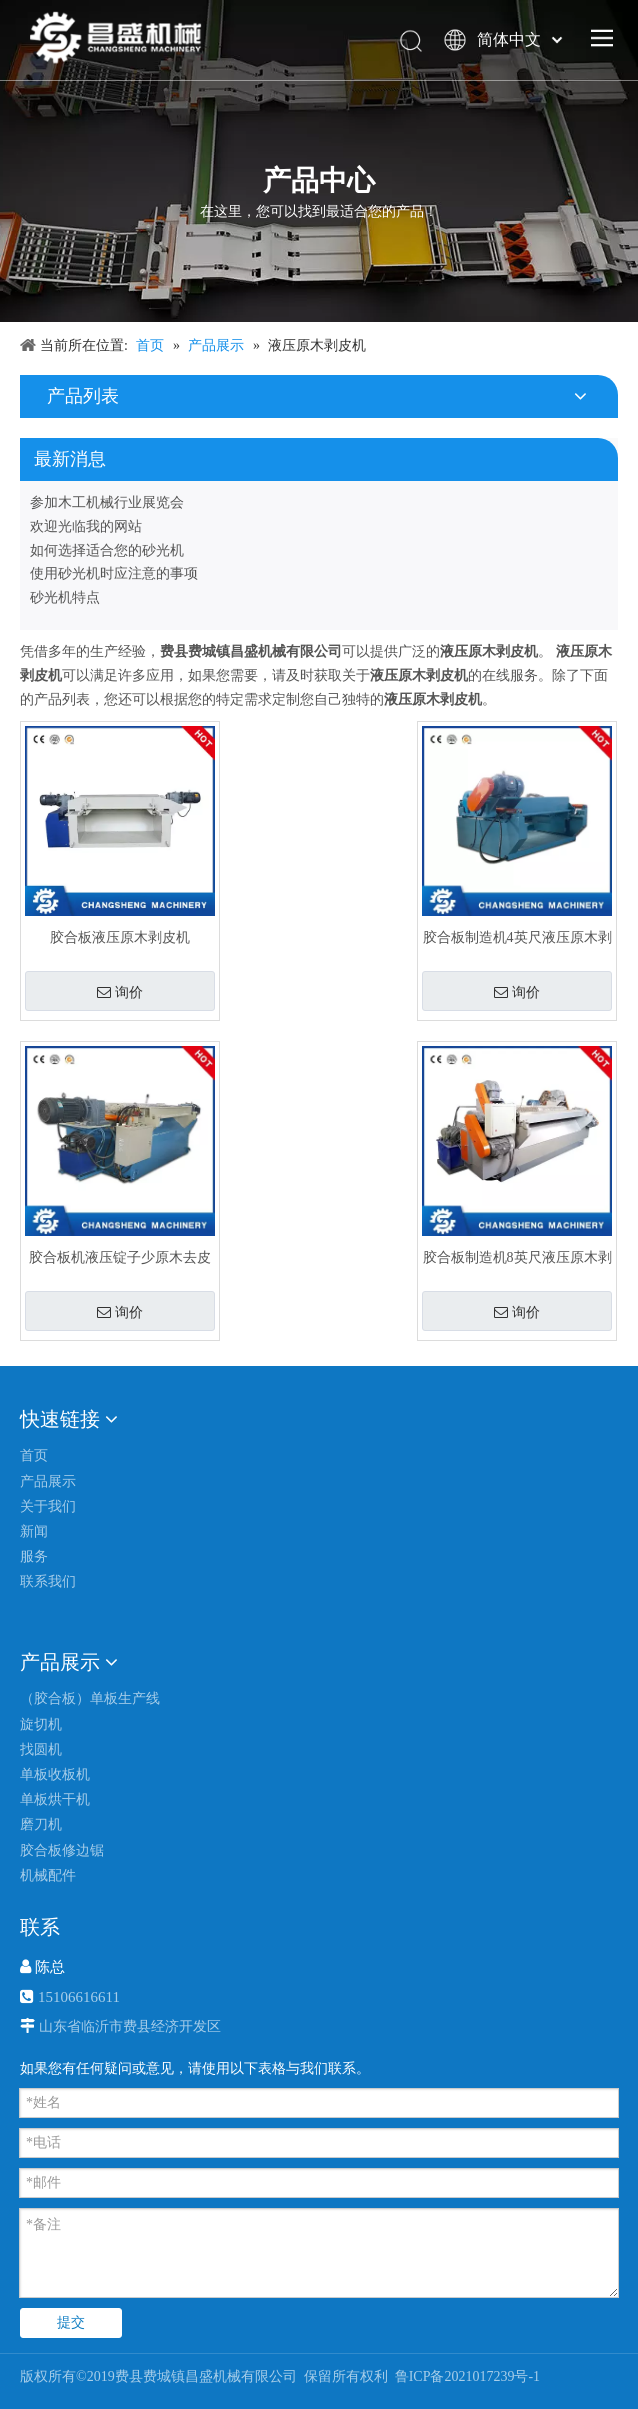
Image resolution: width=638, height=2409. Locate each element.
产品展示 (48, 1481)
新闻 (34, 1531)
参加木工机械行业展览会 (107, 502)
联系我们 (48, 1581)
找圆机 (41, 1749)
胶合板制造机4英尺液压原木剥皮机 (517, 937)
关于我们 (48, 1506)
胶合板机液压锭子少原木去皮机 (120, 1257)
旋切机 (41, 1724)
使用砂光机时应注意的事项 (114, 573)
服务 (34, 1556)
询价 (120, 992)
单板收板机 (55, 1774)
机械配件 (48, 1875)
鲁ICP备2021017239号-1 (465, 2376)
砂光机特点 (65, 597)
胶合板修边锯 (62, 1850)
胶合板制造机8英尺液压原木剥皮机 (517, 1257)
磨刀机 (41, 1824)
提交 (71, 2322)
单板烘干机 (55, 1799)
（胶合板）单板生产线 (90, 1698)
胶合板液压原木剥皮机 (120, 937)
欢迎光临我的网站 (86, 526)
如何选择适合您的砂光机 (107, 550)
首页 (34, 1455)
